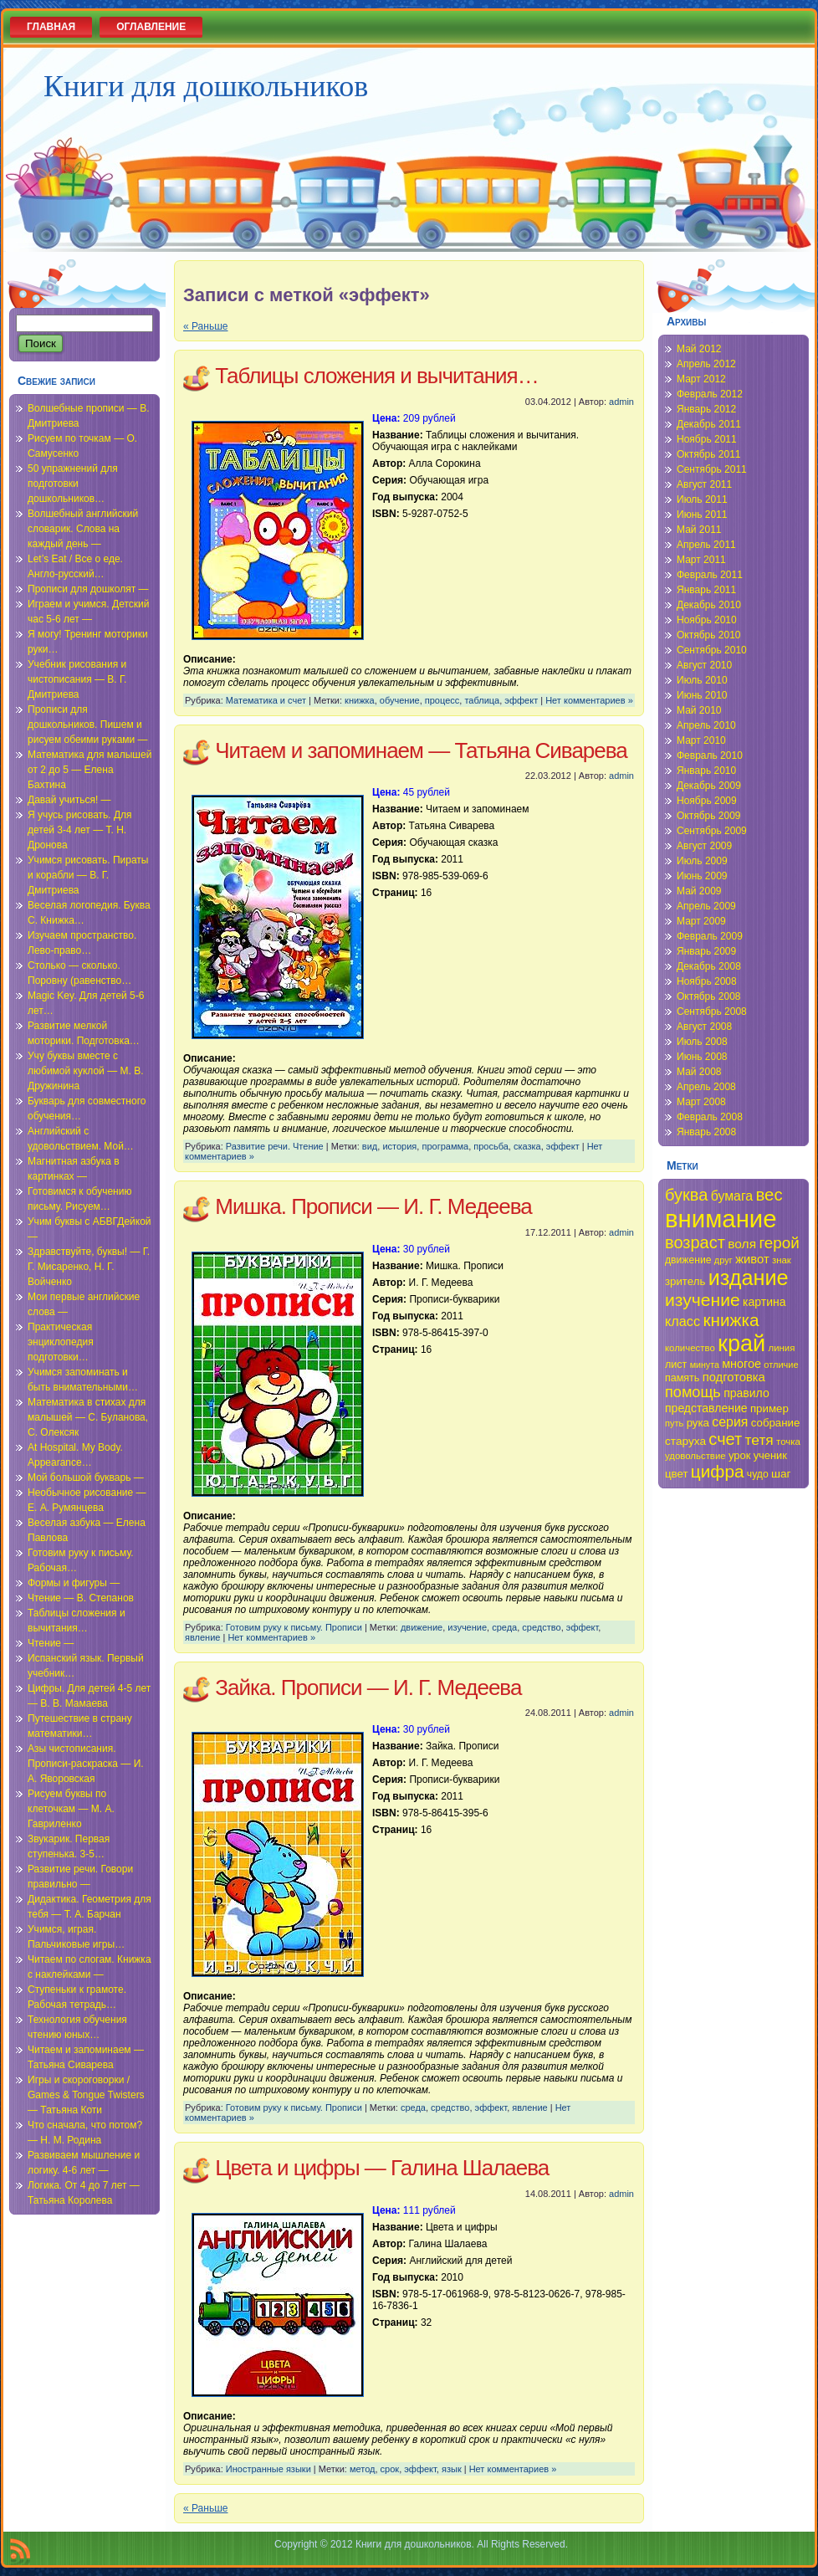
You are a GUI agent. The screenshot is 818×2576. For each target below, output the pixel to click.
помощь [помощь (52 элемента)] (693, 1392)
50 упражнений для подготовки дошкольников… (73, 483)
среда (504, 1627)
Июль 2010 (702, 680)
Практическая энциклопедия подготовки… (61, 1342)
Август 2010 (704, 665)
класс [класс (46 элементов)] (682, 1321)
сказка (527, 1146)
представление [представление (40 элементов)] (706, 1408)
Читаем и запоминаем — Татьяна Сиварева (421, 750)
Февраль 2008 (710, 1117)
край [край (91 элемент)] (741, 1343)
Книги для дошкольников (205, 86)
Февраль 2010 (710, 755)
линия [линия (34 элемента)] (782, 1348)
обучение (400, 700)
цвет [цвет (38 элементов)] (676, 1473)
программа (445, 1146)
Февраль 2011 (710, 575)
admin (621, 402)
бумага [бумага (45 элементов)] (732, 1196)
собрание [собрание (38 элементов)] (775, 1422)
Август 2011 (704, 484)
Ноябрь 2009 (707, 801)
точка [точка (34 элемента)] (788, 1442)
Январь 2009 (706, 951)
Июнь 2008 (702, 1057)
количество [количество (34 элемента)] (690, 1348)
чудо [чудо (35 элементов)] (758, 1474)
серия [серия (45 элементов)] (730, 1422)
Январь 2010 (706, 770)
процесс (442, 700)
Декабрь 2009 (709, 785)
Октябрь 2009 (709, 816)
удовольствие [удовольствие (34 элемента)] (695, 1456)
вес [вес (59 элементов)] (769, 1195)
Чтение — (51, 1643)
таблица (481, 700)
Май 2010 (699, 710)
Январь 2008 (706, 1132)
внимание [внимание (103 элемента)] (721, 1218)
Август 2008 (704, 1026)
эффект (521, 700)
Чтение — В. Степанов (81, 1598)
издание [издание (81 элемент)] (748, 1277)
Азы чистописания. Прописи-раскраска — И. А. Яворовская (86, 1764)
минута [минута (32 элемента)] (704, 1365)
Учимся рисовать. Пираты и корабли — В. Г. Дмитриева (88, 875)
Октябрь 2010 (709, 635)
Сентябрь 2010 (712, 650)
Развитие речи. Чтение (275, 1146)
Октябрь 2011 (709, 454)
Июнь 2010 (702, 695)
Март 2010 (701, 740)
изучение (467, 1627)
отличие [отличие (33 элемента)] (781, 1365)
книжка (360, 700)
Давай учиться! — (69, 800)
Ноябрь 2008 (707, 981)
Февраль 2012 (710, 394)
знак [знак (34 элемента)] (781, 1260)
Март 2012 (701, 379)
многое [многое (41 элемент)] (741, 1363)
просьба (491, 1146)
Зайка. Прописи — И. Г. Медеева (368, 1687)
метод (363, 2469)
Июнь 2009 (702, 876)
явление (202, 1637)
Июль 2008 (702, 1041)
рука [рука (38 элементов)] (698, 1422)
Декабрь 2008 (709, 966)
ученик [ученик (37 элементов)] (770, 1455)
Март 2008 (701, 1102)
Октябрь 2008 (709, 996)
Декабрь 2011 (709, 424)
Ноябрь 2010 (707, 620)
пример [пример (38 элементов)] (769, 1408)
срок (390, 2469)
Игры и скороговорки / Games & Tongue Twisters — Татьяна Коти (86, 2095)
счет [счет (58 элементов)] (725, 1439)
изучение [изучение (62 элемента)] (702, 1299)
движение (421, 1627)
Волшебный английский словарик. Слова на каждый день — (83, 529)
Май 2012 (699, 349)
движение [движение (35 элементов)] (688, 1260)
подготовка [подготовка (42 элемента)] (734, 1377)
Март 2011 (701, 560)
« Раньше (205, 326)
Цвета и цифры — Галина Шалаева (382, 2167)
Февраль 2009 (710, 936)
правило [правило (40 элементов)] (746, 1393)
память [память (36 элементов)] (682, 1378)
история (399, 1146)
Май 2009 (699, 891)
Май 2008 (699, 1072)
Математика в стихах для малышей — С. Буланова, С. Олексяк (88, 1417)
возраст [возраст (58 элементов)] (695, 1242)
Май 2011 (699, 529)
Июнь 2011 (702, 514)
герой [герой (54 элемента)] (779, 1243)
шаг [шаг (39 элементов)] (781, 1473)
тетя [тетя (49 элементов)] (759, 1439)
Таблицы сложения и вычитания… (376, 375)
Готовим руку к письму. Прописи (294, 1627)
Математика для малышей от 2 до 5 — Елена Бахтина (89, 770)
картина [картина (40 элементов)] (764, 1301)
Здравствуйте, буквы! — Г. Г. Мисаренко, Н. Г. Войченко (89, 1267)
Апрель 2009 (706, 906)
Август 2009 (704, 846)
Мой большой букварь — (86, 1477)
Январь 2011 (706, 590)
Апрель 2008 (706, 1087)
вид (369, 1146)
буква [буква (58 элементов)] (686, 1195)
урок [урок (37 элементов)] (739, 1455)
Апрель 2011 (706, 545)
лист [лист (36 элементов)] (676, 1364)
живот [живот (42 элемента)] (752, 1259)
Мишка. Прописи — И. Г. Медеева (373, 1206)
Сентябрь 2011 (712, 469)
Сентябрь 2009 (712, 831)
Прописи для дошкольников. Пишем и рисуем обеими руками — (88, 724)
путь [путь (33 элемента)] (674, 1423)
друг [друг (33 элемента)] (723, 1260)
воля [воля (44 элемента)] (742, 1244)
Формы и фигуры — (74, 1583)
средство (541, 1627)
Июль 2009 (702, 861)
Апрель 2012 (706, 364)
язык (452, 2469)
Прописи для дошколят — (88, 589)
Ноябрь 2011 (707, 439)
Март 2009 (701, 921)
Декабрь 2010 (709, 605)
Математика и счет (266, 700)
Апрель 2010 (706, 725)
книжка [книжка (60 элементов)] (731, 1319)
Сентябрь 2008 (712, 1011)
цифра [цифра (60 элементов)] (717, 1471)
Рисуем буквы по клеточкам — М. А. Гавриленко (71, 1809)
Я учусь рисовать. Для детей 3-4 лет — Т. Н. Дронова (80, 830)
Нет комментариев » (589, 700)
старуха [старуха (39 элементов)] (685, 1441)
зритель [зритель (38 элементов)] (685, 1281)
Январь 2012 (706, 409)
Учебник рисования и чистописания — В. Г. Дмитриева (77, 679)
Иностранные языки (268, 2469)
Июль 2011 (702, 499)
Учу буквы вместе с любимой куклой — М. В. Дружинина (86, 1071)
